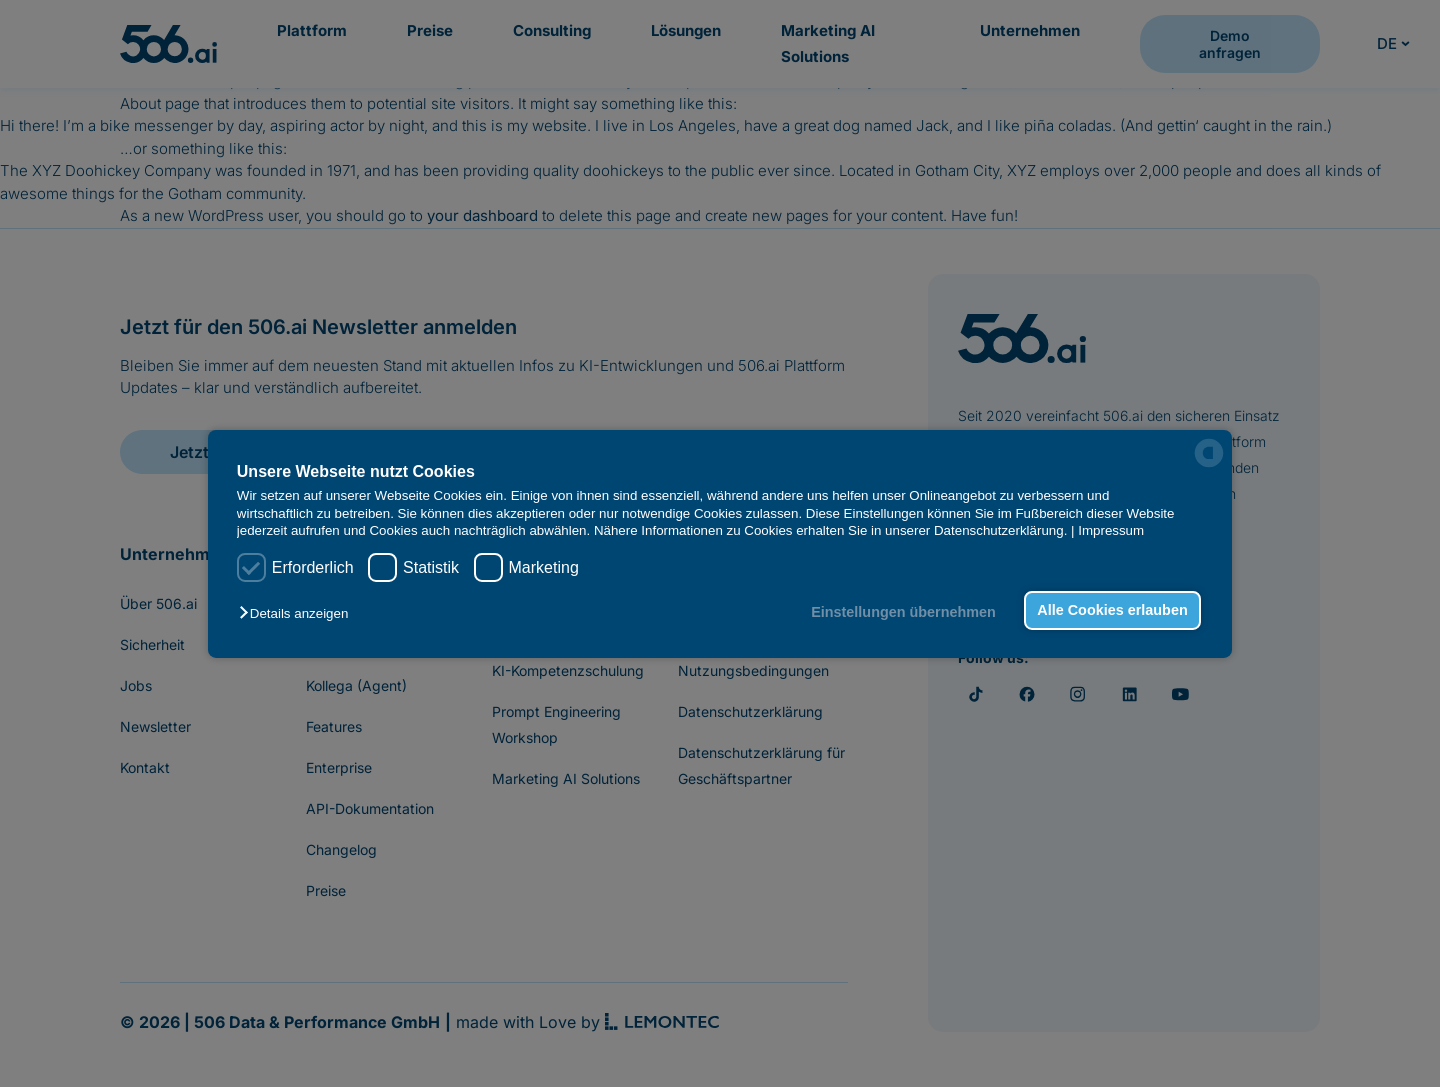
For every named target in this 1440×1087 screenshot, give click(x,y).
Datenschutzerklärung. (1000, 530)
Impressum (1111, 530)
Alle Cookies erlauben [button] (1112, 610)
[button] (298, 613)
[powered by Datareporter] (1209, 453)
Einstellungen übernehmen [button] (903, 612)
